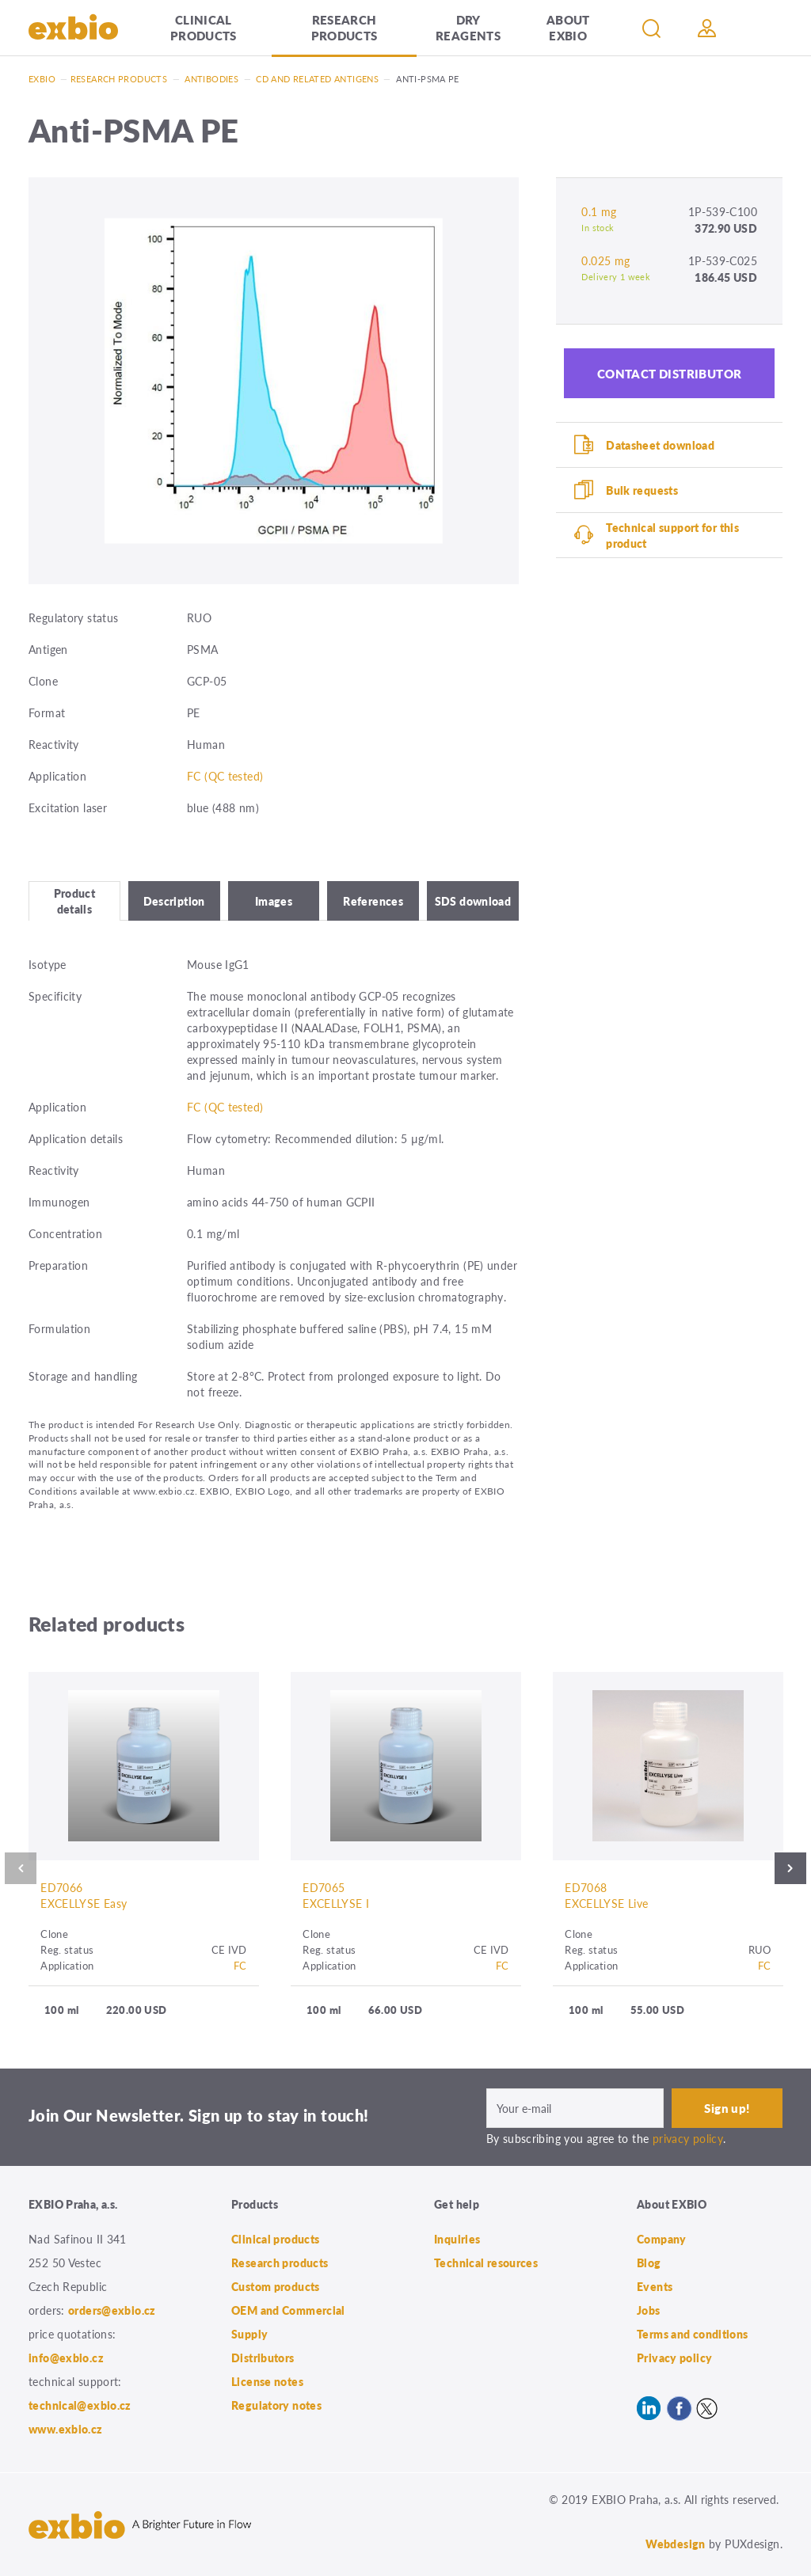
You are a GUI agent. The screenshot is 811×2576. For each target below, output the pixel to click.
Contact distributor (669, 373)
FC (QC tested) (225, 776)
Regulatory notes (276, 2405)
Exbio (42, 79)
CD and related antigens (317, 79)
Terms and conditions (692, 2334)
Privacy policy (674, 2357)
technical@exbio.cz (80, 2405)
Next (790, 1868)
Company (662, 2239)
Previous (20, 1868)
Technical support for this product (672, 535)
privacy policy (688, 2138)
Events (654, 2286)
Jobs (649, 2310)
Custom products (275, 2286)
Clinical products (203, 27)
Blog (649, 2262)
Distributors (263, 2357)
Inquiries (457, 2239)
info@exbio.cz (66, 2357)
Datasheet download (660, 445)
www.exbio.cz (66, 2429)
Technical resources (486, 2262)
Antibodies (211, 79)
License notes (267, 2381)
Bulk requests (642, 490)
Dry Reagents (468, 27)
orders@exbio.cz (112, 2310)
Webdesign (675, 2543)
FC (240, 1965)
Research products (344, 27)
